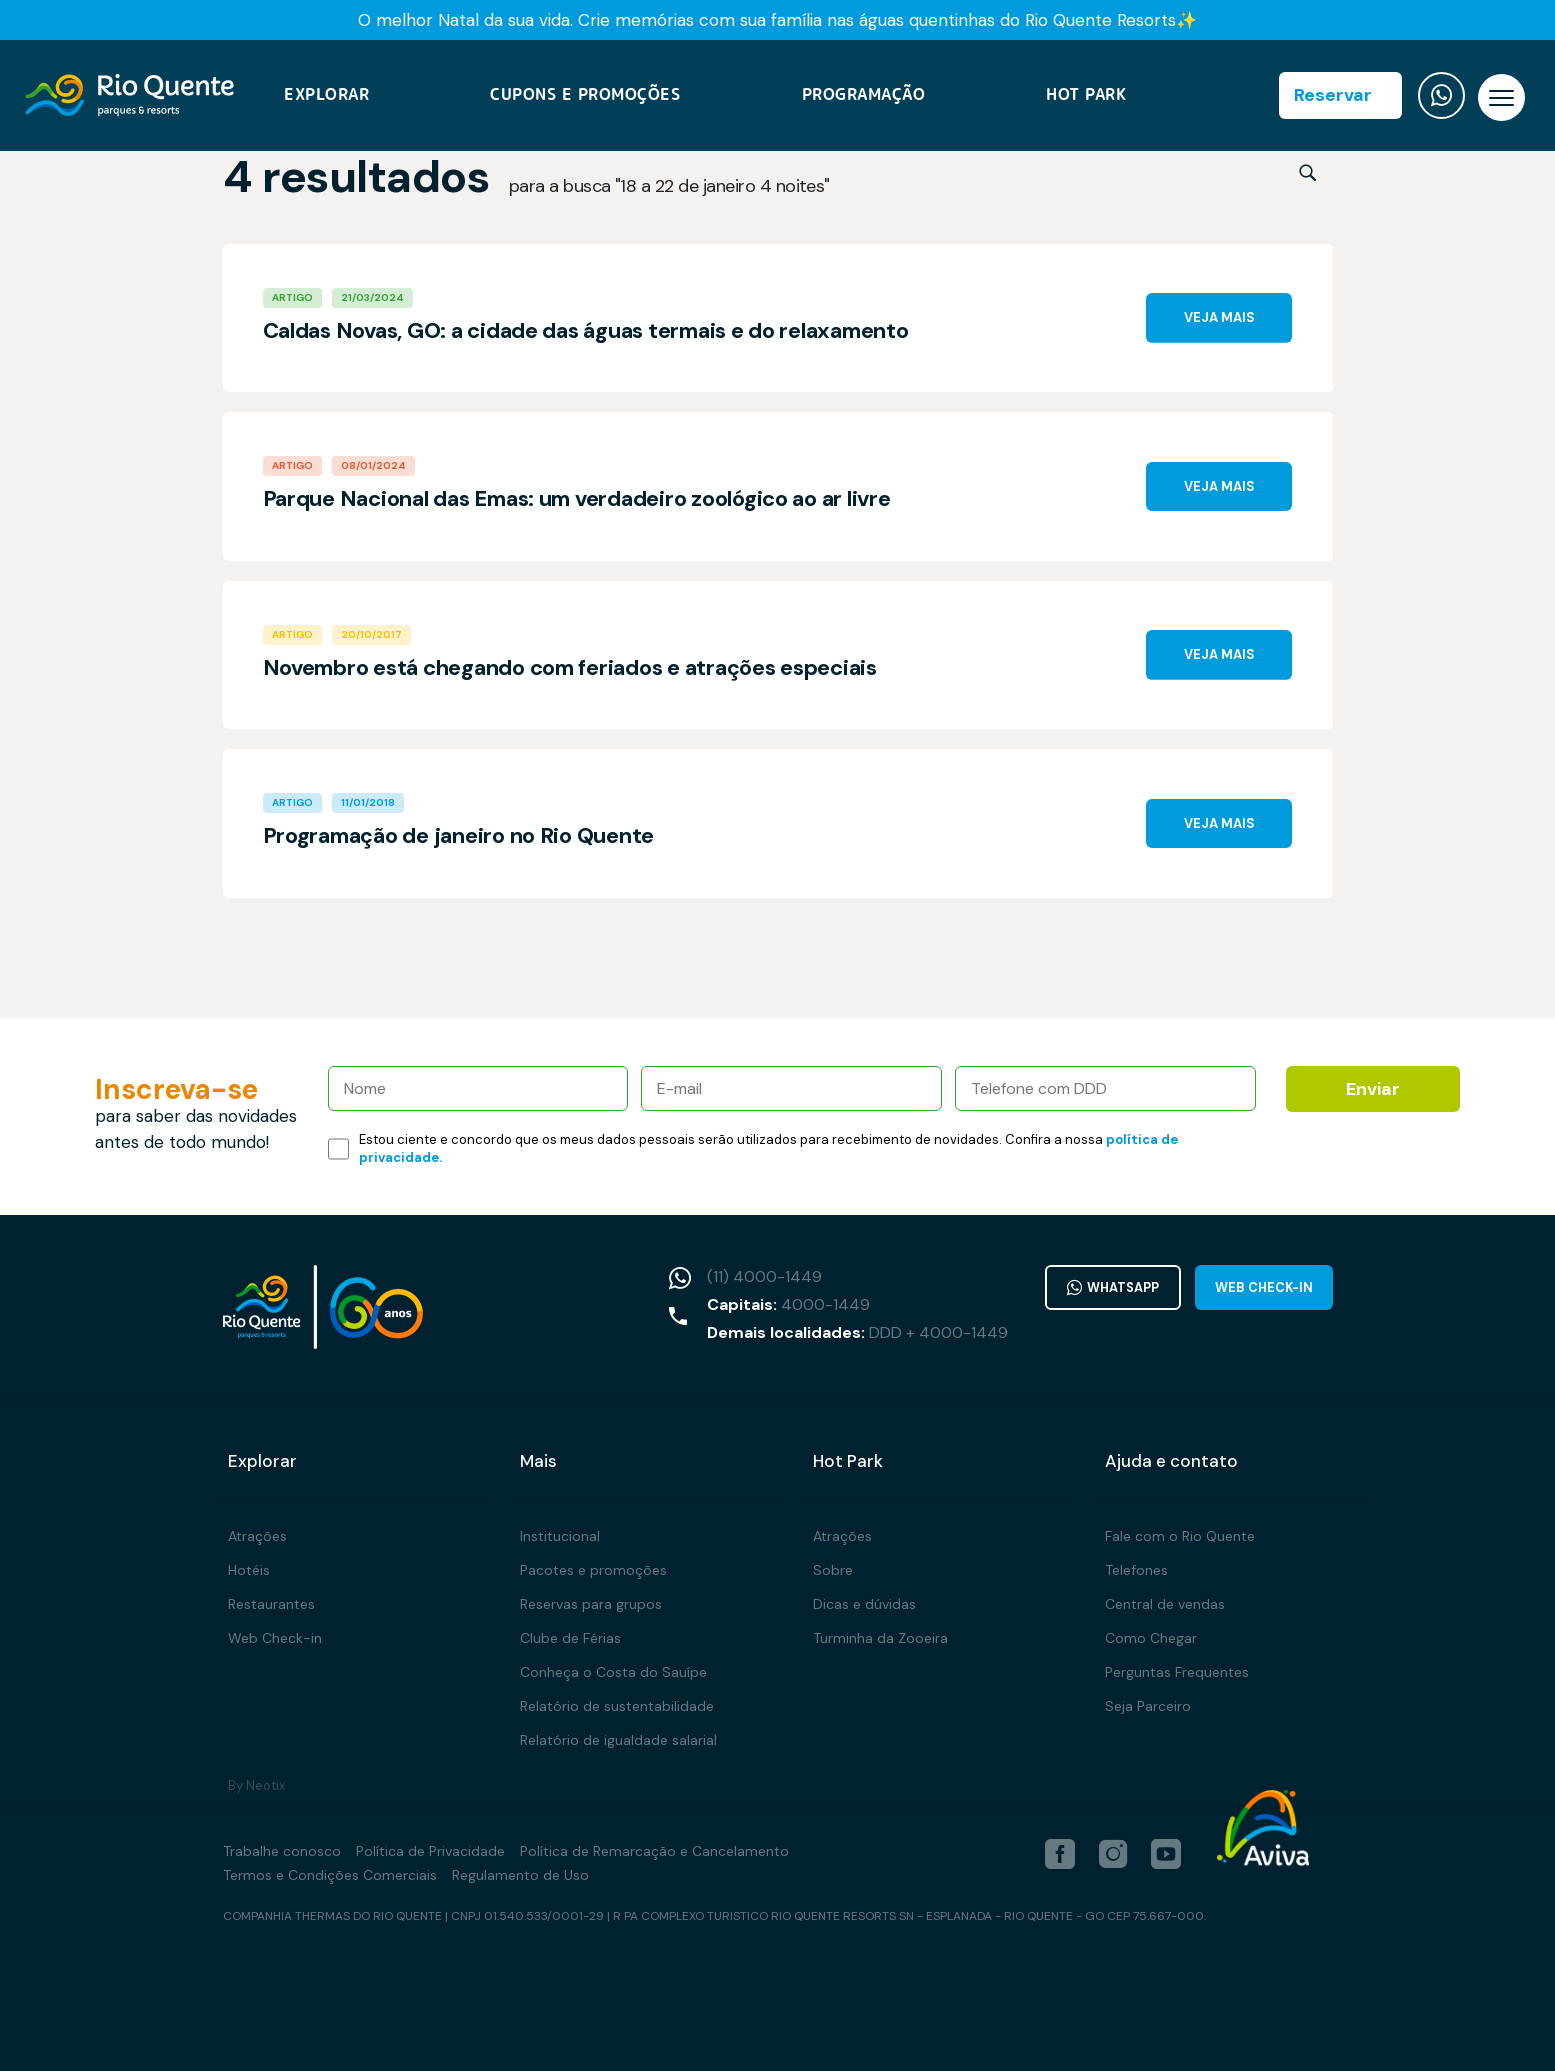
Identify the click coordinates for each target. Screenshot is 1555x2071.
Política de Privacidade (430, 1851)
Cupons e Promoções (585, 97)
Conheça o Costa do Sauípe (613, 1672)
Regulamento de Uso (520, 1875)
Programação (864, 97)
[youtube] (1166, 1854)
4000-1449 (820, 1304)
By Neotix (256, 1785)
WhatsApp (1109, 1287)
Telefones (1136, 1570)
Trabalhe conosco (282, 1851)
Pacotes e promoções (593, 1570)
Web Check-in (1263, 1287)
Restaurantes (271, 1604)
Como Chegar (1151, 1638)
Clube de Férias (570, 1638)
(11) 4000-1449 (759, 1276)
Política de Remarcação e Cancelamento (654, 1851)
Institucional (560, 1536)
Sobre (833, 1570)
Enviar (1373, 1089)
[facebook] (1060, 1854)
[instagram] (1113, 1854)
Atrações (257, 1536)
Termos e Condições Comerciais (330, 1875)
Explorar (326, 97)
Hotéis (249, 1570)
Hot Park (1086, 97)
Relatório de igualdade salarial (618, 1740)
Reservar (1333, 97)
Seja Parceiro (1148, 1706)
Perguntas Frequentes (1177, 1672)
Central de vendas (1165, 1604)
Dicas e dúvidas (864, 1604)
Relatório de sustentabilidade (617, 1706)
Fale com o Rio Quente (1180, 1536)
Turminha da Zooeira (880, 1638)
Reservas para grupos (591, 1604)
